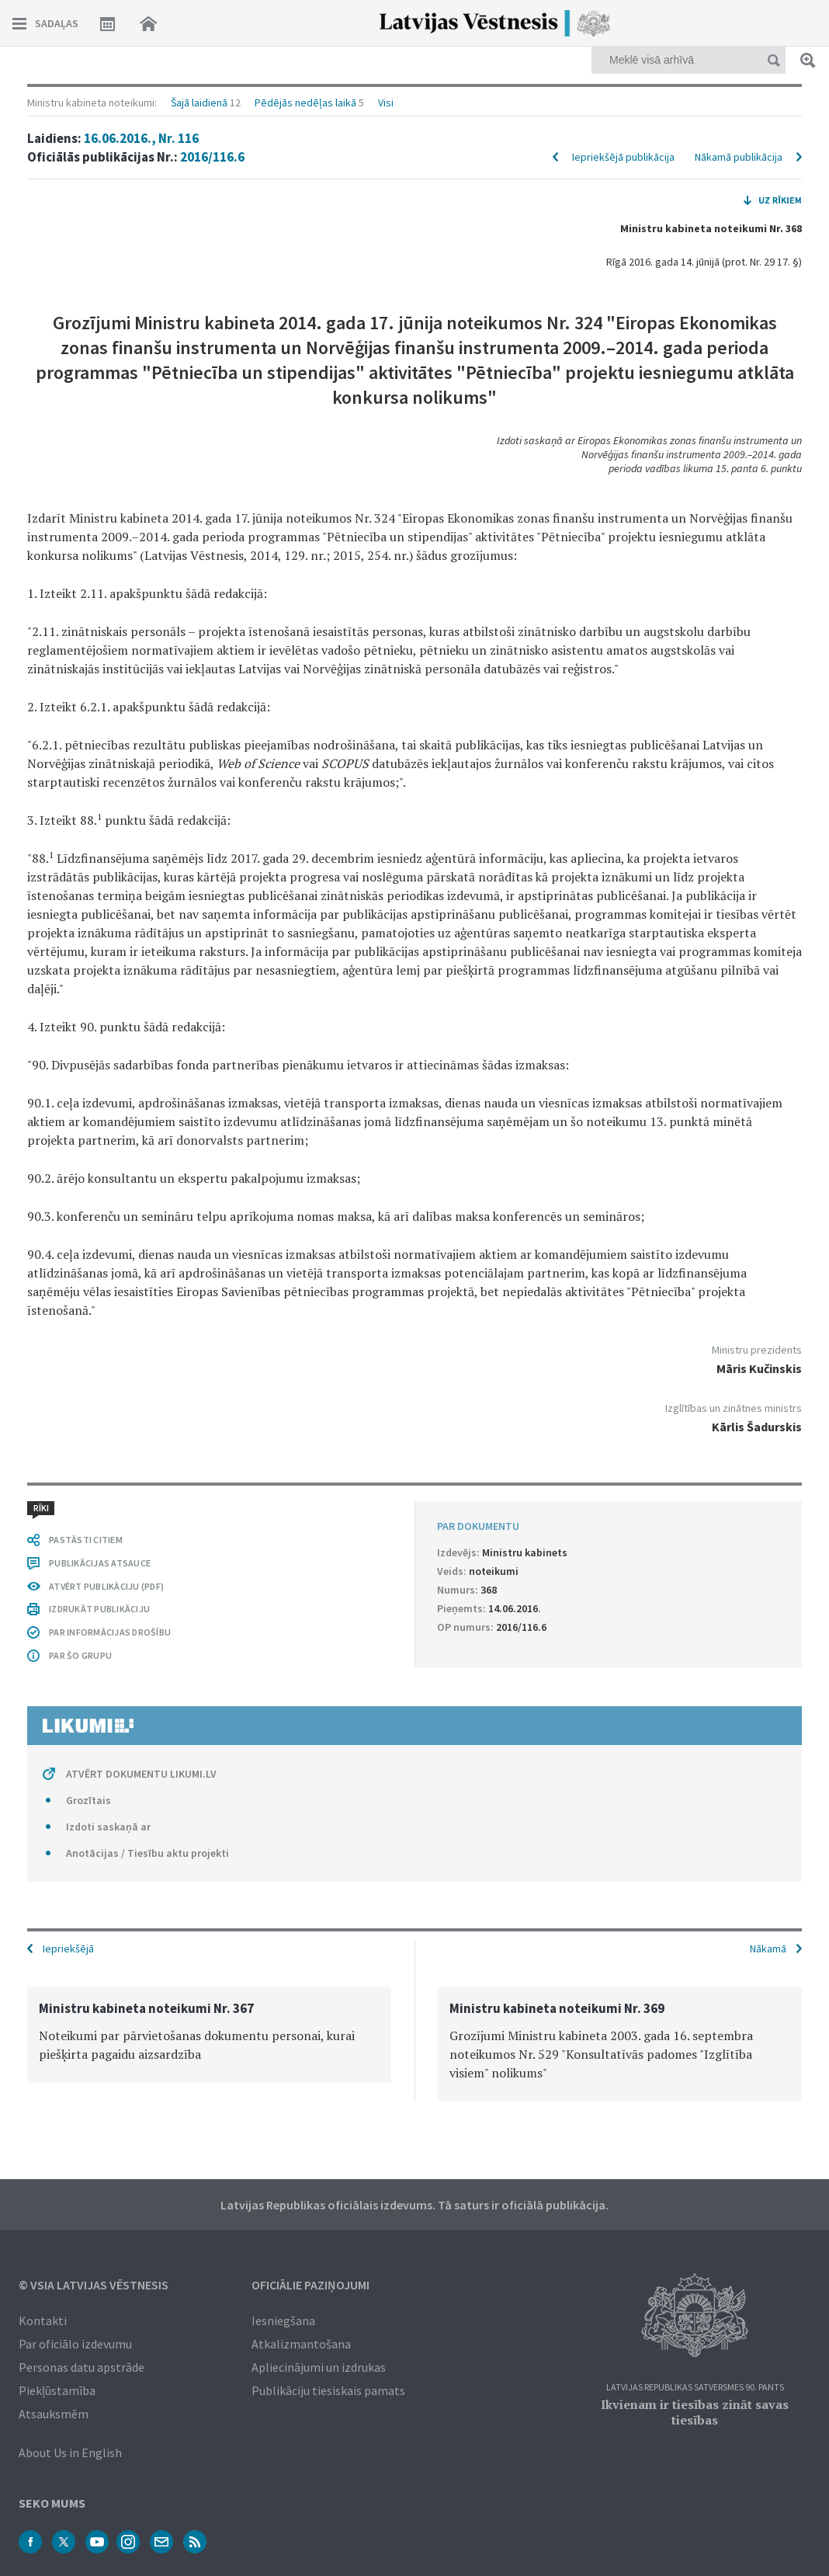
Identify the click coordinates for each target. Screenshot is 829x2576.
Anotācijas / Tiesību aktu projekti (147, 1853)
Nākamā (768, 1948)
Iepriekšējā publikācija (623, 157)
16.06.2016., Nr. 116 (141, 138)
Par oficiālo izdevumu (75, 2344)
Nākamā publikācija (738, 157)
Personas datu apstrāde (81, 2367)
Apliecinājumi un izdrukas (318, 2367)
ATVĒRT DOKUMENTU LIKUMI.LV (141, 1774)
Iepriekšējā (68, 1948)
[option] (209, 2035)
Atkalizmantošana (301, 2344)
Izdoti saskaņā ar (108, 1827)
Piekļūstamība (57, 2390)
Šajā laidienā (199, 103)
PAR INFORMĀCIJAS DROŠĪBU (110, 1632)
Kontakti (43, 2320)
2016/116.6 (212, 156)
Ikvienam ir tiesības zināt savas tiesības (695, 2412)
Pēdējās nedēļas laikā (305, 103)
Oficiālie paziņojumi (310, 2285)
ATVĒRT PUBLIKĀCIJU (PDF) (106, 1586)
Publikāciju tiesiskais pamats (328, 2390)
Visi (386, 103)
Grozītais (88, 1800)
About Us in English (70, 2452)
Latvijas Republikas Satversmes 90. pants (695, 2388)
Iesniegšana (283, 2320)
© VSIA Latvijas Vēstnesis (93, 2285)
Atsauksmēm (53, 2413)
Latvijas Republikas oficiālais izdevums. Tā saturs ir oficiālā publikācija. (414, 2205)
